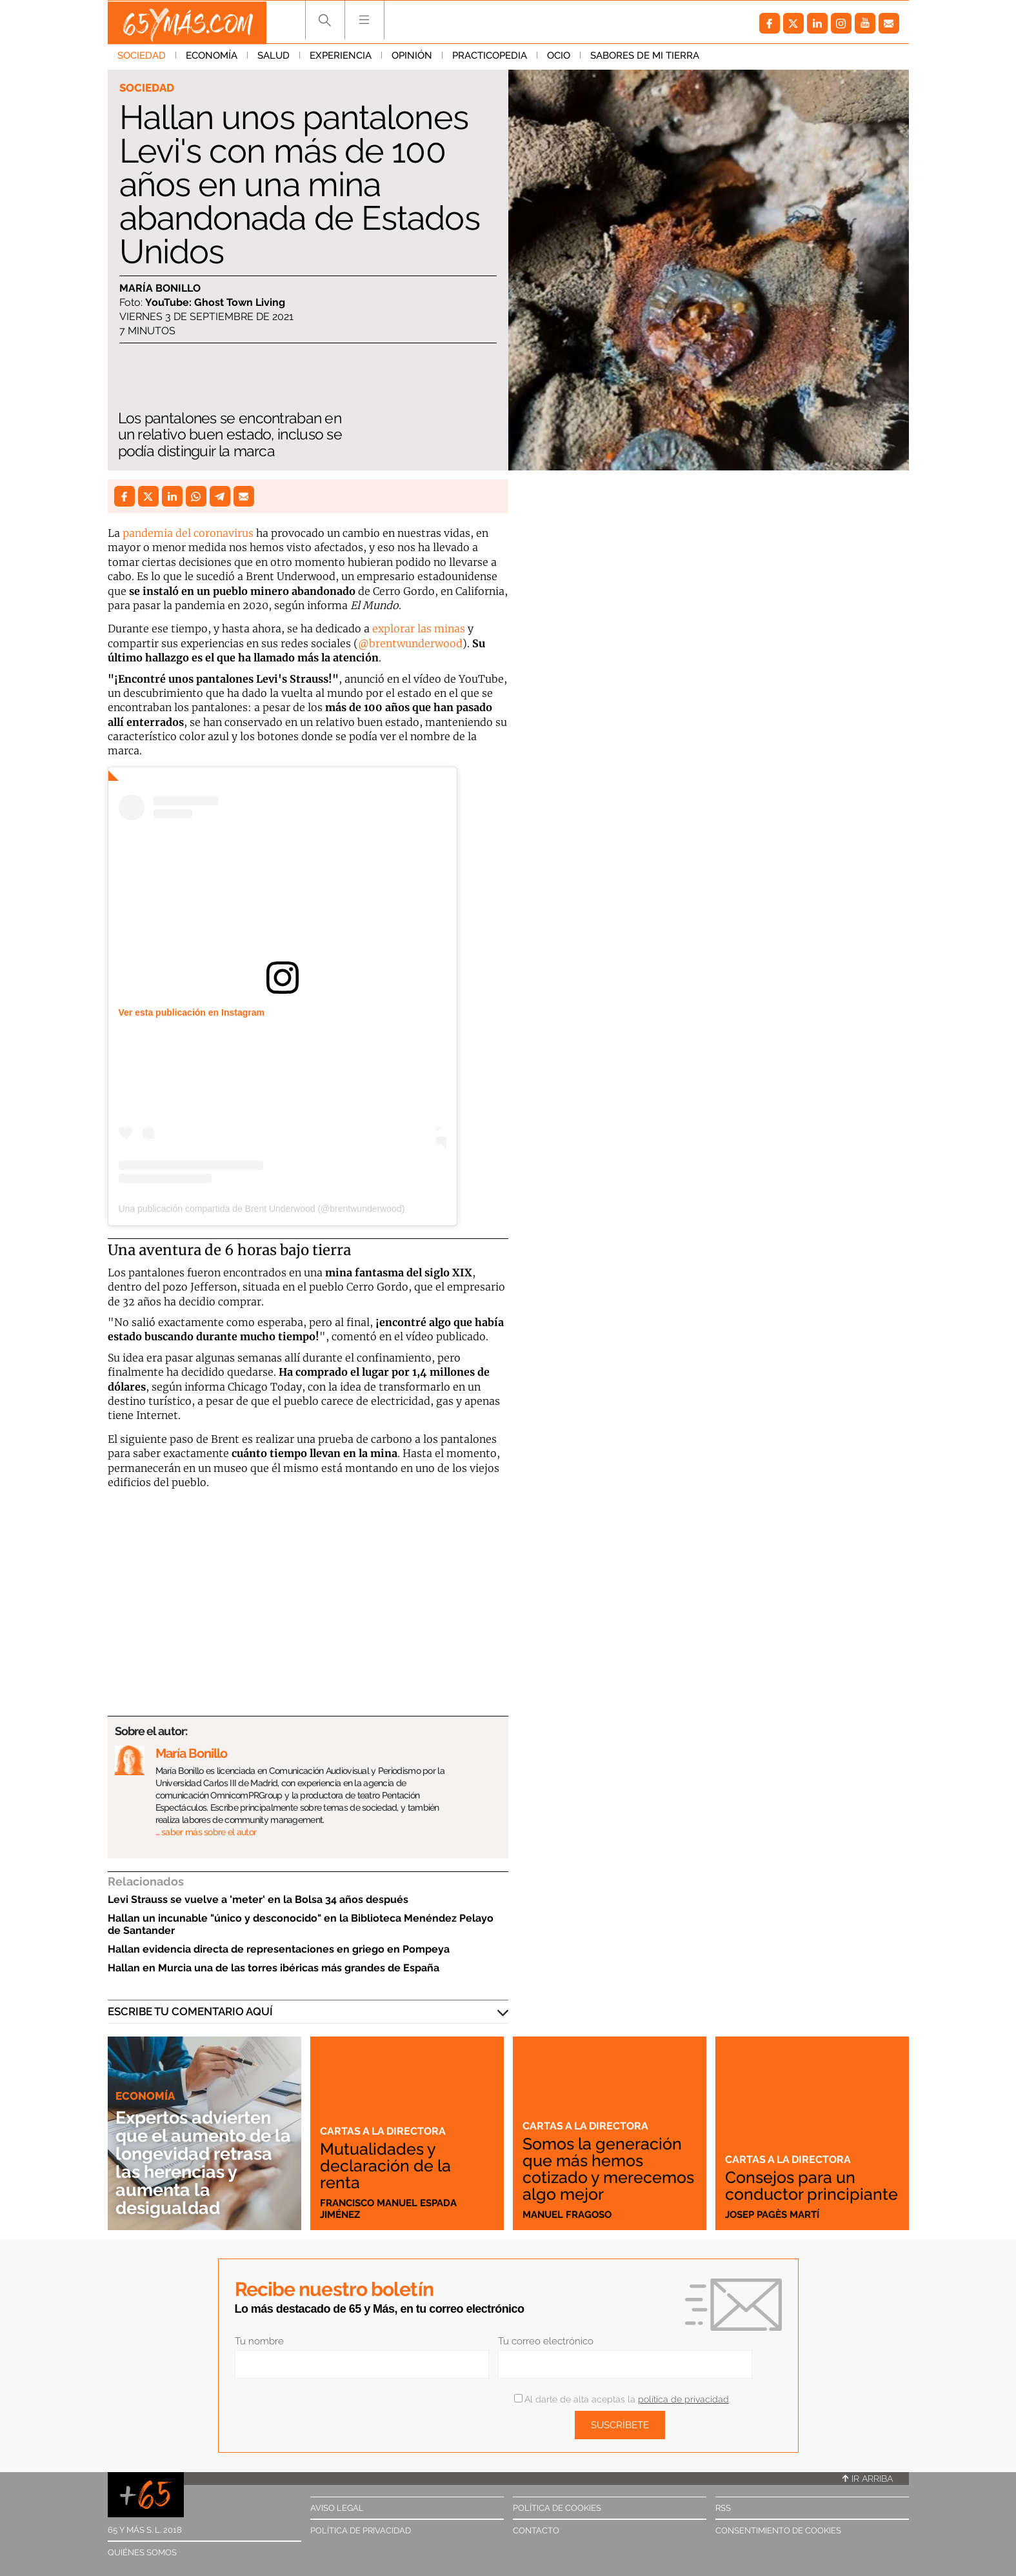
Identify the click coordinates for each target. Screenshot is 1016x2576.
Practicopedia (489, 57)
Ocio (558, 57)
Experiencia (341, 57)
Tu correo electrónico (545, 2341)
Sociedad (141, 57)
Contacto (536, 2530)
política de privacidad (683, 2399)
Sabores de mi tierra (644, 57)
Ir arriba (867, 2478)
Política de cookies (557, 2508)
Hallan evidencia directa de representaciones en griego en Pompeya (279, 1949)
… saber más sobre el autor (206, 1832)
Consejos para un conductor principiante (793, 2177)
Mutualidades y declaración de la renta (386, 2165)
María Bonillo (160, 288)
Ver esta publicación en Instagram (191, 1012)
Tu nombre (259, 2341)
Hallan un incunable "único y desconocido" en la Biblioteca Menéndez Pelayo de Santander (300, 1924)
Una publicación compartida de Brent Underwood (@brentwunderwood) (262, 1208)
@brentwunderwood (410, 643)
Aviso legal (337, 2508)
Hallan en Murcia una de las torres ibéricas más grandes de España (273, 1968)
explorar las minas (418, 628)
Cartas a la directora (385, 2130)
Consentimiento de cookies (778, 2530)
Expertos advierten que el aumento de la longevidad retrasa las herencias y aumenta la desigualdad (198, 2154)
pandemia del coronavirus (188, 533)
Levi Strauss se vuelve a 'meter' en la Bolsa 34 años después (258, 1899)
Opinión (412, 57)
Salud (273, 57)
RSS (723, 2508)
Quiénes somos (142, 2552)
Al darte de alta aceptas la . (622, 2399)
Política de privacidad (360, 2530)
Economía (211, 57)
